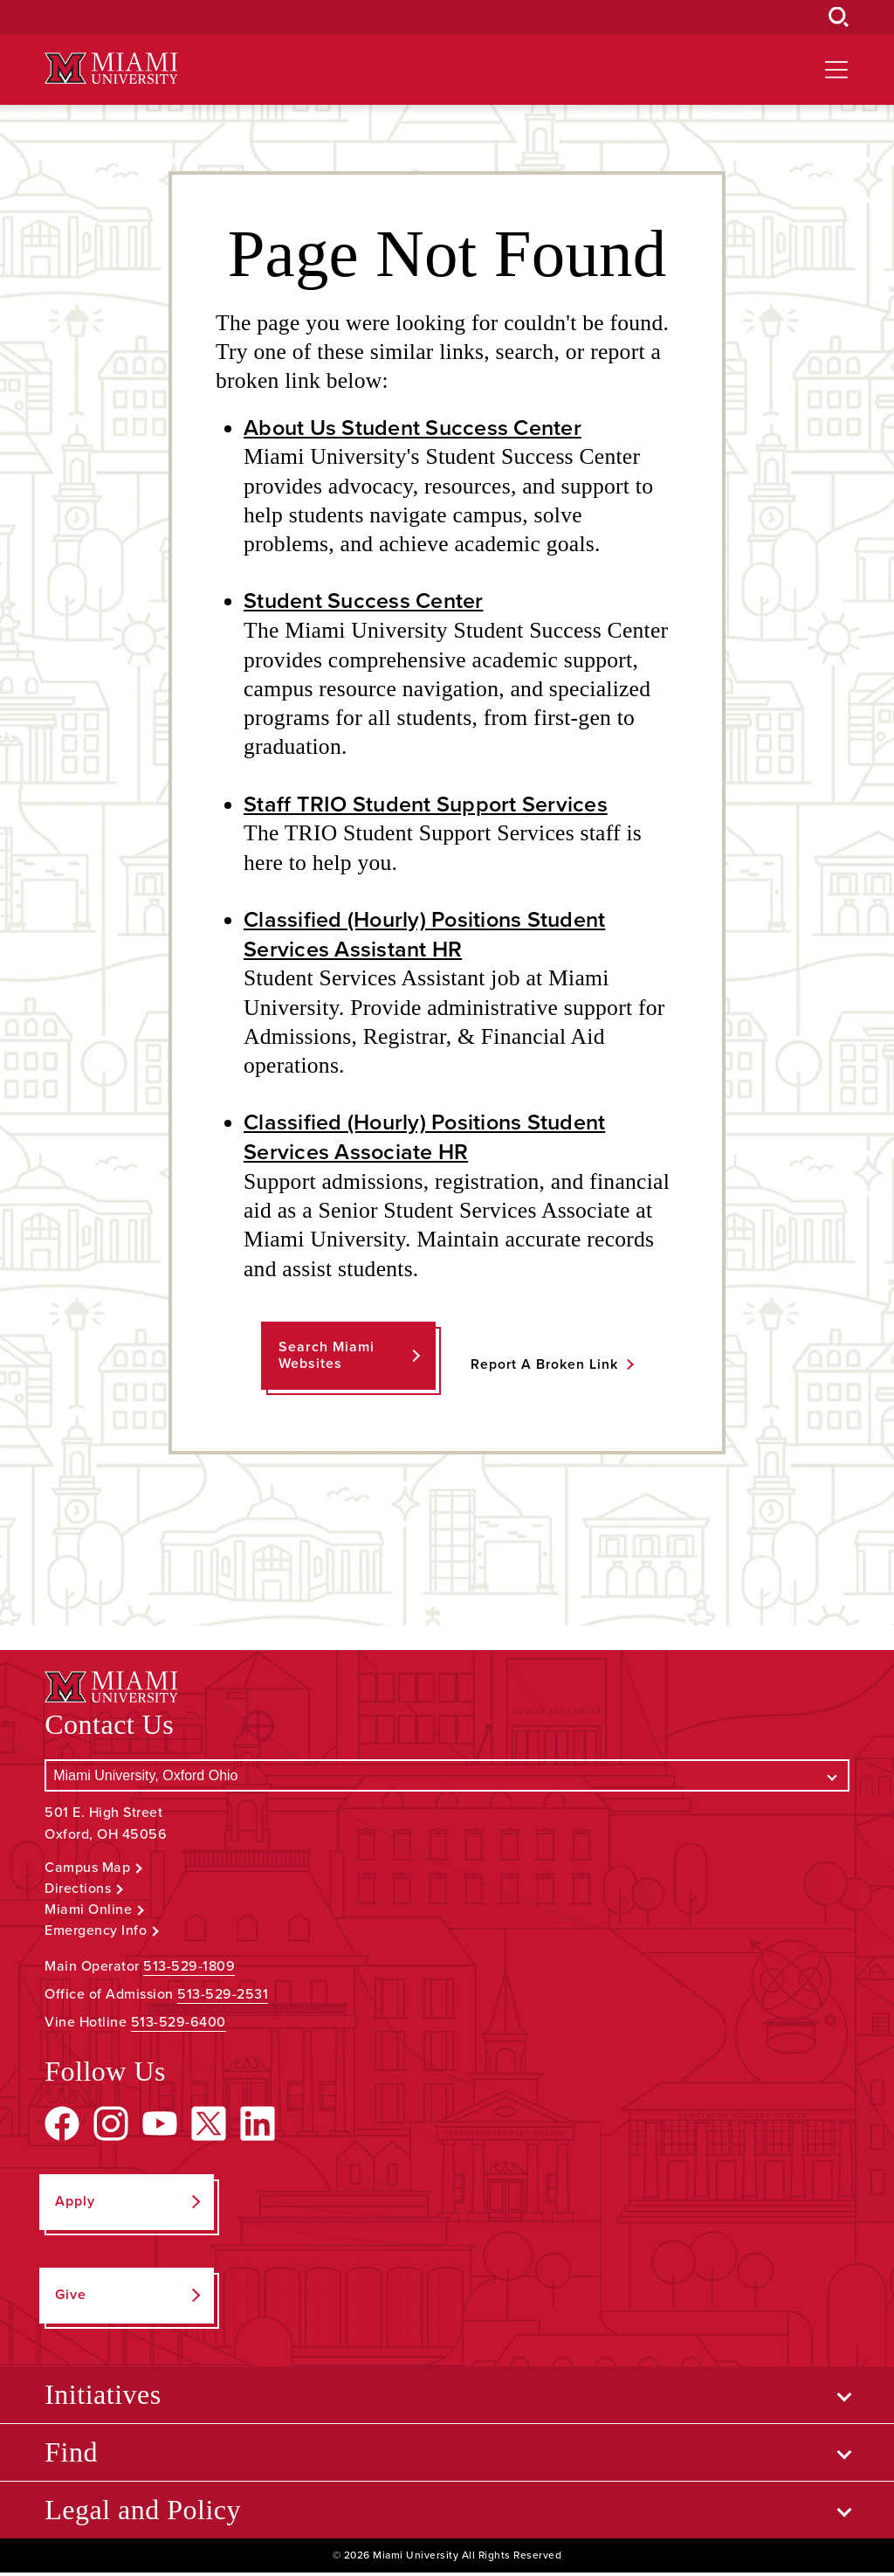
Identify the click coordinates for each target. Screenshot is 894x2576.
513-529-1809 (189, 1970)
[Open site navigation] (836, 70)
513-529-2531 (222, 1997)
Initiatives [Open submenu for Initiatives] (103, 2398)
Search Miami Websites (326, 1359)
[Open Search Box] (839, 17)
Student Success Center (366, 602)
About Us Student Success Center (417, 428)
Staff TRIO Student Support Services (429, 805)
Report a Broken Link (544, 1367)
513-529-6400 (178, 2025)
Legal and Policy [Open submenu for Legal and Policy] (143, 2513)
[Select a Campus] (447, 1779)
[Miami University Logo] (111, 68)
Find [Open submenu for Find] (71, 2455)
